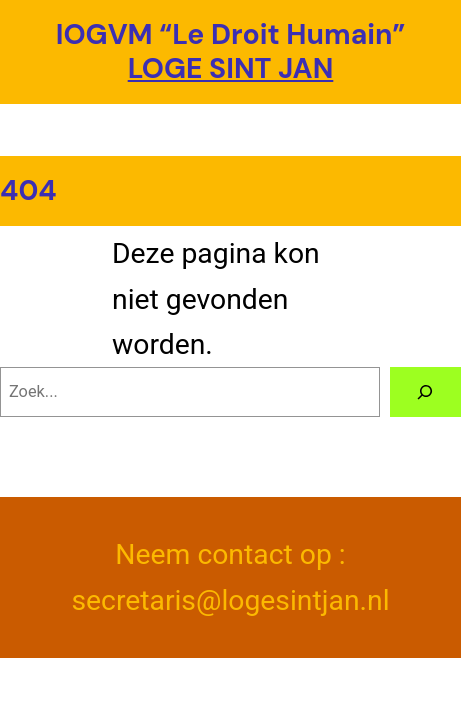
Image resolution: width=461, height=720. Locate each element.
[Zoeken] (426, 392)
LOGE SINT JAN (231, 68)
